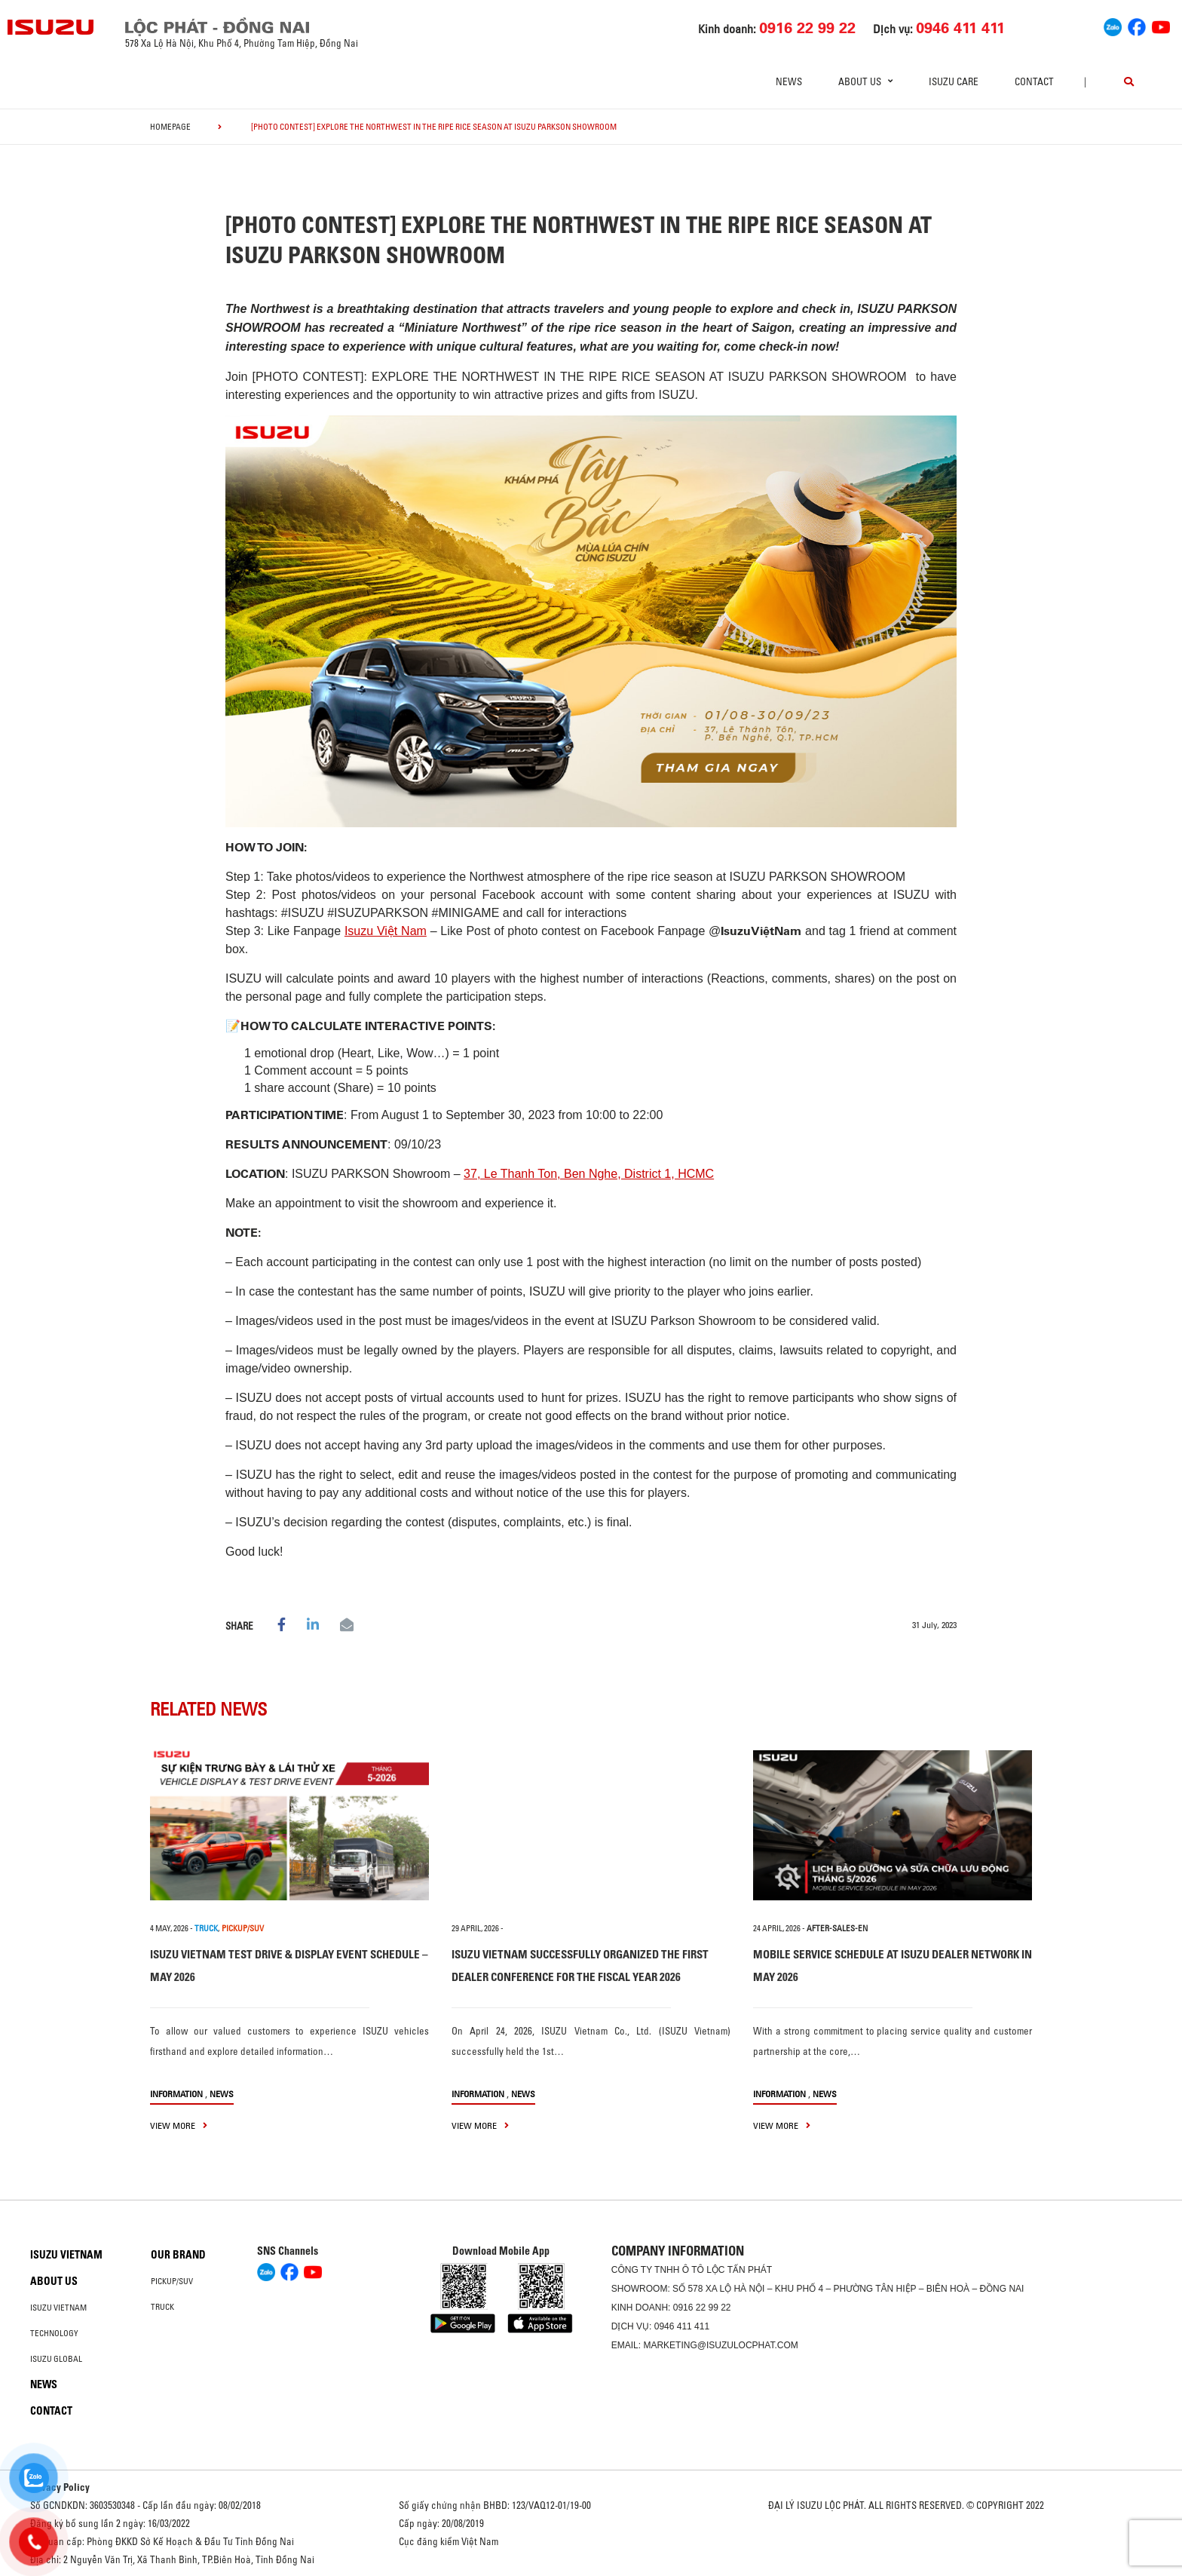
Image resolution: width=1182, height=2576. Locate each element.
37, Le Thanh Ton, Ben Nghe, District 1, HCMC (589, 1173)
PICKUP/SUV (243, 1928)
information (176, 2093)
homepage (170, 126)
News (789, 81)
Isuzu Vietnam (66, 2255)
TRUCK (206, 1928)
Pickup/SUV (172, 2281)
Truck (162, 2307)
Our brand (178, 2255)
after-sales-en (837, 1928)
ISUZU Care (953, 81)
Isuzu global (56, 2359)
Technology (54, 2333)
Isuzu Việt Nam (385, 931)
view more (178, 2125)
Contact (1034, 81)
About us (54, 2281)
